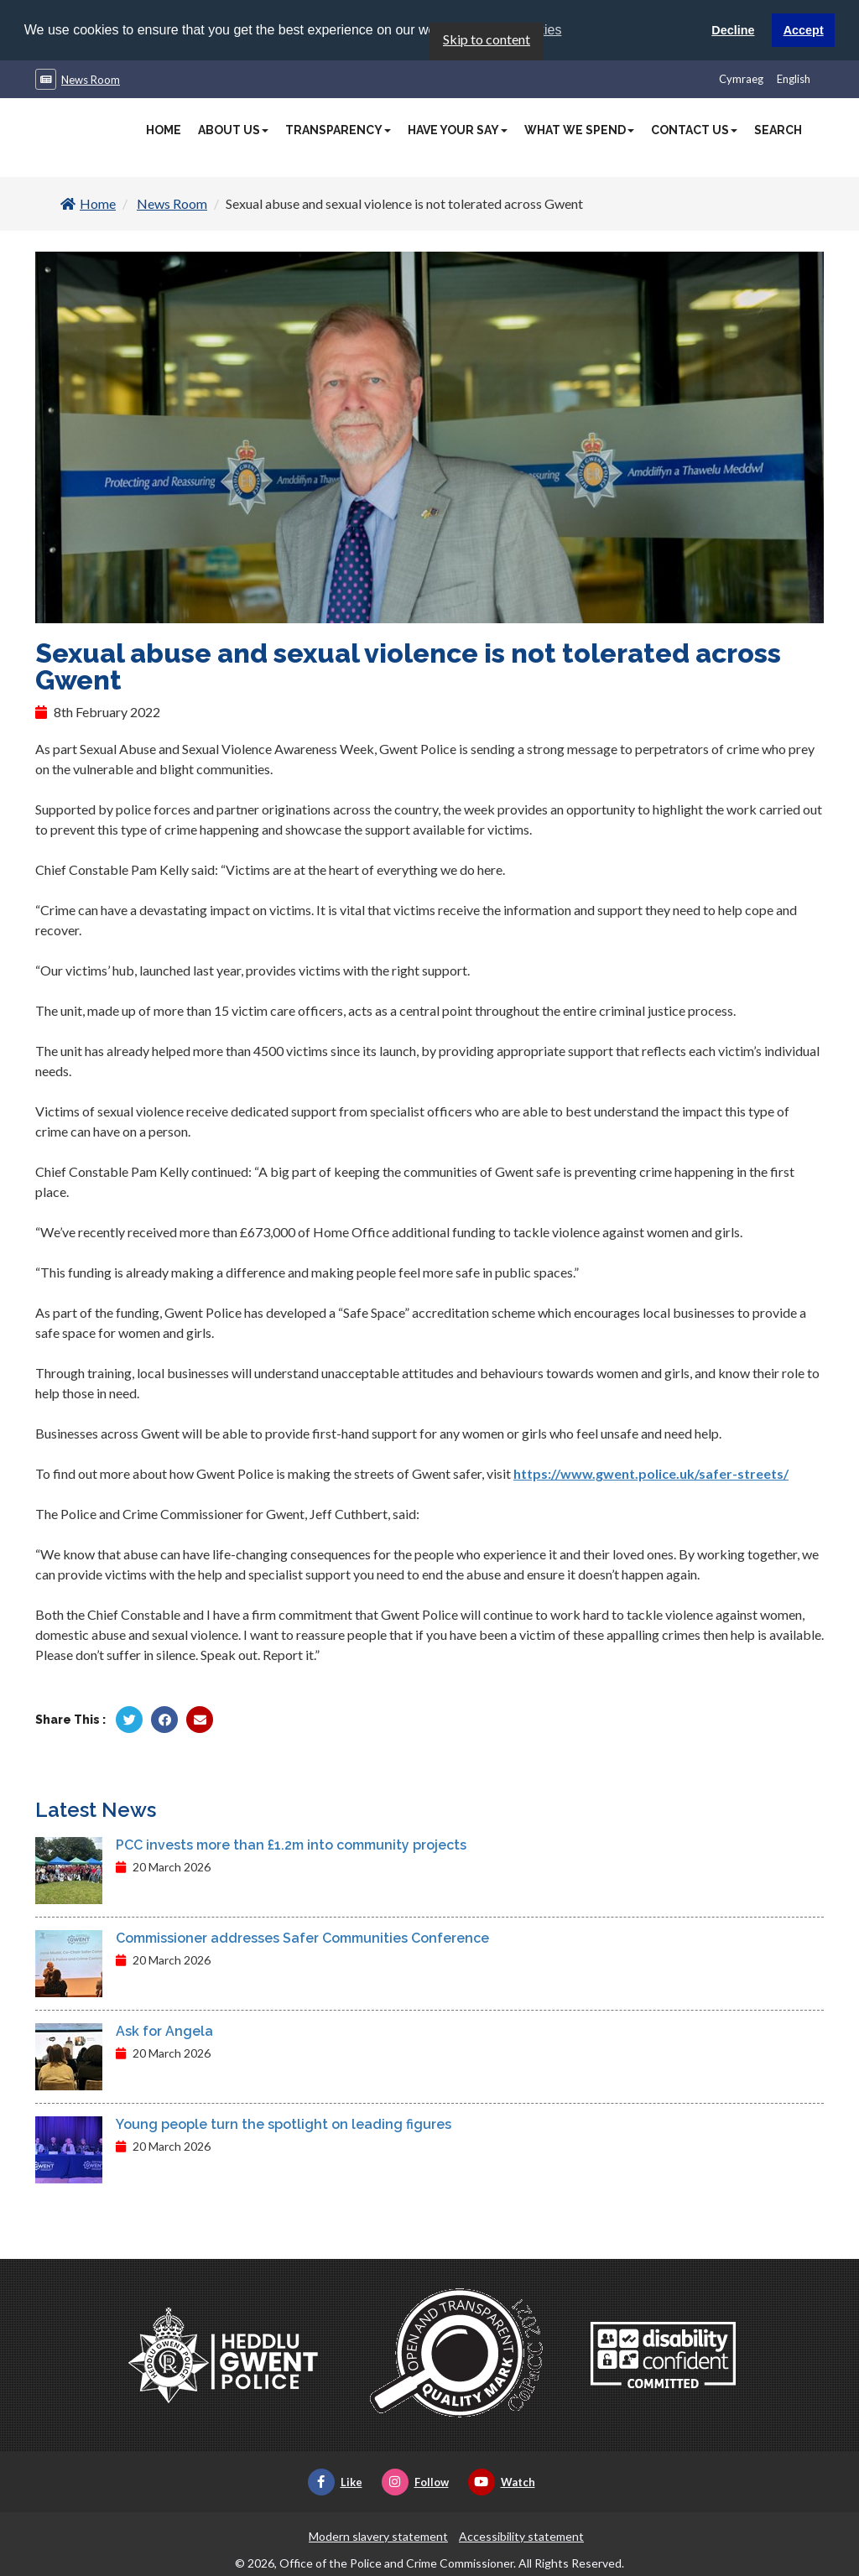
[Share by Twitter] (129, 1719)
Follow (415, 2482)
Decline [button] (732, 30)
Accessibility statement (521, 2536)
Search (778, 129)
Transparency (338, 129)
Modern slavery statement (378, 2536)
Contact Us (694, 129)
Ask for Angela (164, 2031)
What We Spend (579, 129)
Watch (501, 2482)
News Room (90, 79)
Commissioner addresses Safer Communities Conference (302, 1938)
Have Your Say (458, 129)
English (793, 78)
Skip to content (486, 38)
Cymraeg (741, 78)
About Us (233, 129)
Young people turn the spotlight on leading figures (283, 2124)
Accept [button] (804, 30)
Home (163, 129)
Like (335, 2482)
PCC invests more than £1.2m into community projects (291, 1845)
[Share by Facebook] (164, 1719)
